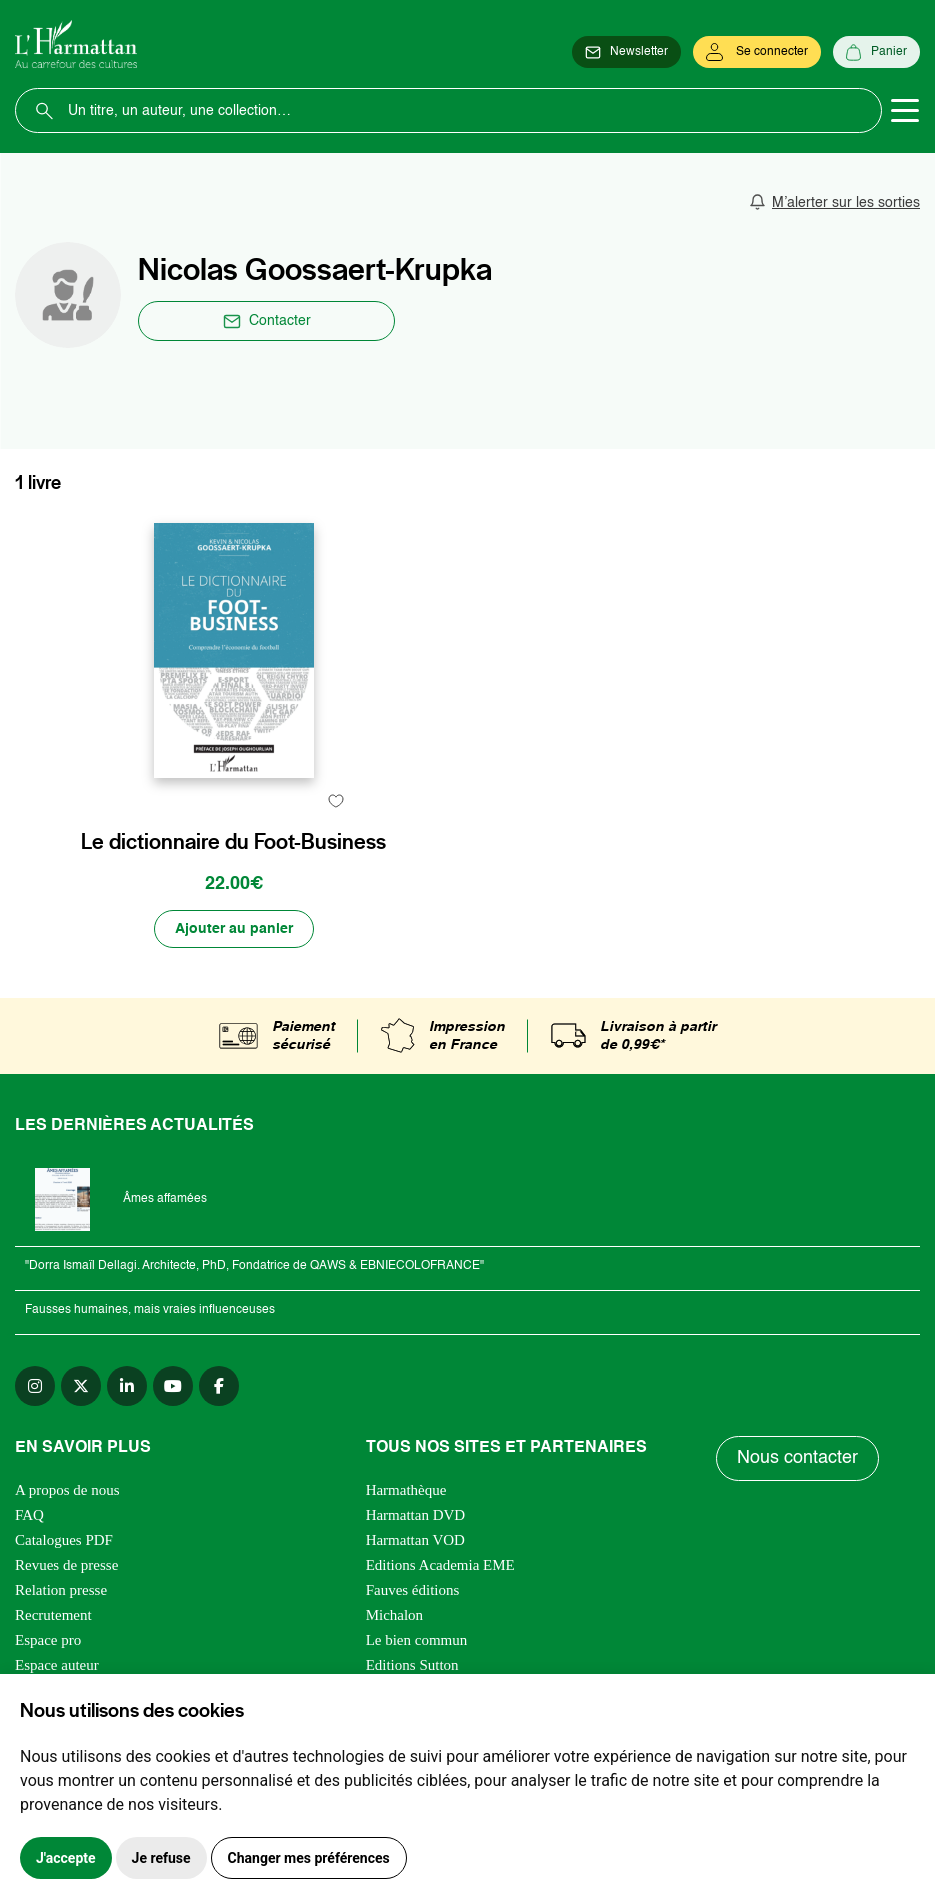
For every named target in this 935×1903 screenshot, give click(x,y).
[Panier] (876, 52)
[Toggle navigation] (905, 111)
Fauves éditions (413, 1590)
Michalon (395, 1615)
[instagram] (35, 1386)
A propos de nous (67, 1490)
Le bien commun (417, 1640)
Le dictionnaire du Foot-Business (233, 842)
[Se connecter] (757, 52)
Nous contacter (797, 1458)
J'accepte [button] (66, 1858)
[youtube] (173, 1386)
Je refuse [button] (161, 1858)
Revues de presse (66, 1565)
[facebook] (219, 1386)
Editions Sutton (412, 1665)
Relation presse (61, 1590)
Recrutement (53, 1615)
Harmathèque (406, 1490)
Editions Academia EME (440, 1565)
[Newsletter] (626, 52)
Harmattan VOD (415, 1540)
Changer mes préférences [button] (309, 1858)
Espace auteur (57, 1665)
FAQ (29, 1515)
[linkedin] (127, 1386)
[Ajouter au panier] (234, 929)
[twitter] (81, 1386)
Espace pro (48, 1640)
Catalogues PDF (64, 1540)
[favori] (336, 800)
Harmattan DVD (416, 1515)
